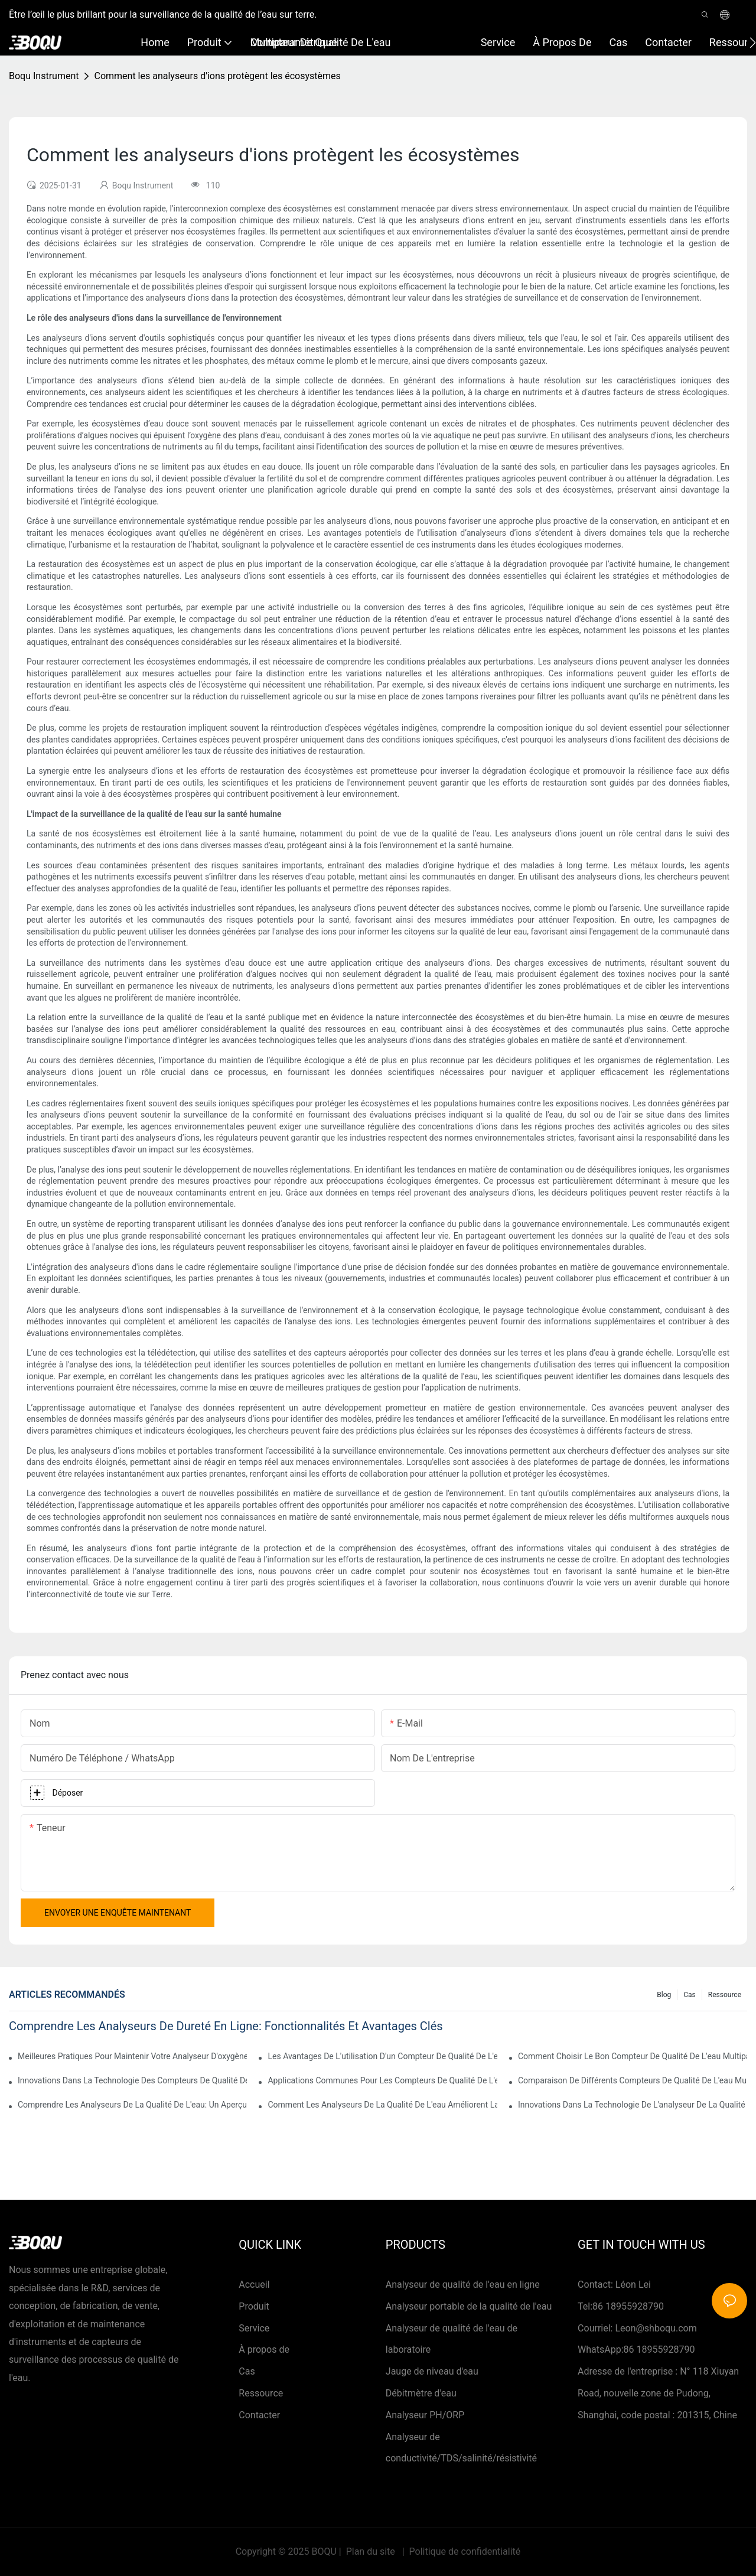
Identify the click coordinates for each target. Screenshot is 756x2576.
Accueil (254, 2284)
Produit (254, 2306)
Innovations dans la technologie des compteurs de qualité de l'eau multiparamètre (132, 2080)
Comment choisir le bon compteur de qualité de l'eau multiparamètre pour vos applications (632, 2056)
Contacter (259, 2415)
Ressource (724, 1995)
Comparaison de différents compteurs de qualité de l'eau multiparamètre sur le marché (632, 2080)
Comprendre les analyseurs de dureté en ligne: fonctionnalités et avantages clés (226, 2026)
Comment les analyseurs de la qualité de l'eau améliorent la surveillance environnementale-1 (382, 2104)
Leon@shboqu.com (655, 2328)
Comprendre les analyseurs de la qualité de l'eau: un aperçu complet (132, 2104)
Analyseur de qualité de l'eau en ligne (463, 2284)
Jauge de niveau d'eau (432, 2371)
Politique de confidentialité (464, 2551)
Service (254, 2328)
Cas (689, 1995)
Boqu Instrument (44, 76)
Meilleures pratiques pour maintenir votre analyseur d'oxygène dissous (132, 2056)
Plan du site (370, 2551)
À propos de (264, 2349)
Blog (664, 1995)
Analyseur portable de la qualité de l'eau (469, 2306)
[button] (753, 42)
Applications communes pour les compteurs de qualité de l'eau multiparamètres (382, 2080)
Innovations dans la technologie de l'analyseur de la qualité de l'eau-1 (632, 2104)
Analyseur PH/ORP (425, 2415)
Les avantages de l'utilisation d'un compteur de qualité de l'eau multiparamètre (382, 2056)
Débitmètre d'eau (421, 2393)
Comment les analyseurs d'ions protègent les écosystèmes (217, 76)
